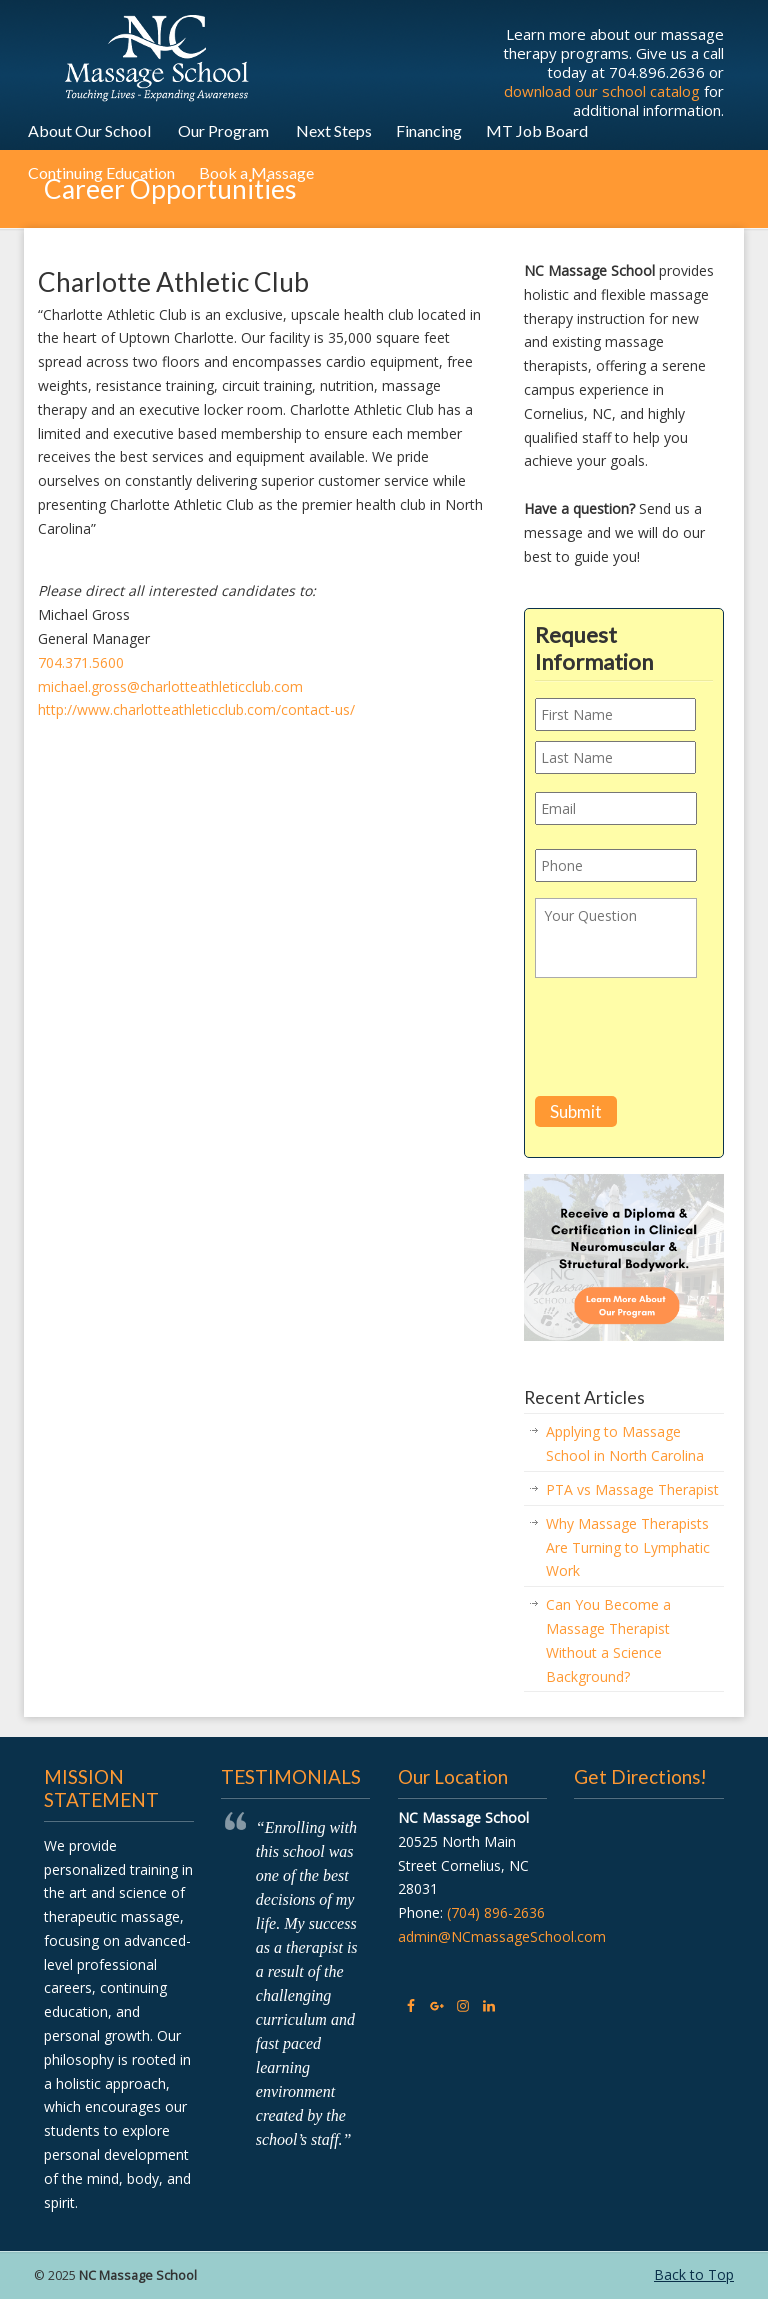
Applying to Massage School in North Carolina (625, 1443)
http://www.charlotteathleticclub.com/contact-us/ (196, 709)
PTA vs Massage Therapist (632, 1489)
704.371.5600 (81, 662)
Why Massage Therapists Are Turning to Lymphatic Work (628, 1547)
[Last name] (615, 757)
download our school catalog (602, 91)
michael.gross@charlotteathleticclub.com (170, 686)
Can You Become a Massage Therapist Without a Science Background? (608, 1640)
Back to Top (694, 2274)
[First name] (615, 714)
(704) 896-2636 (496, 1912)
